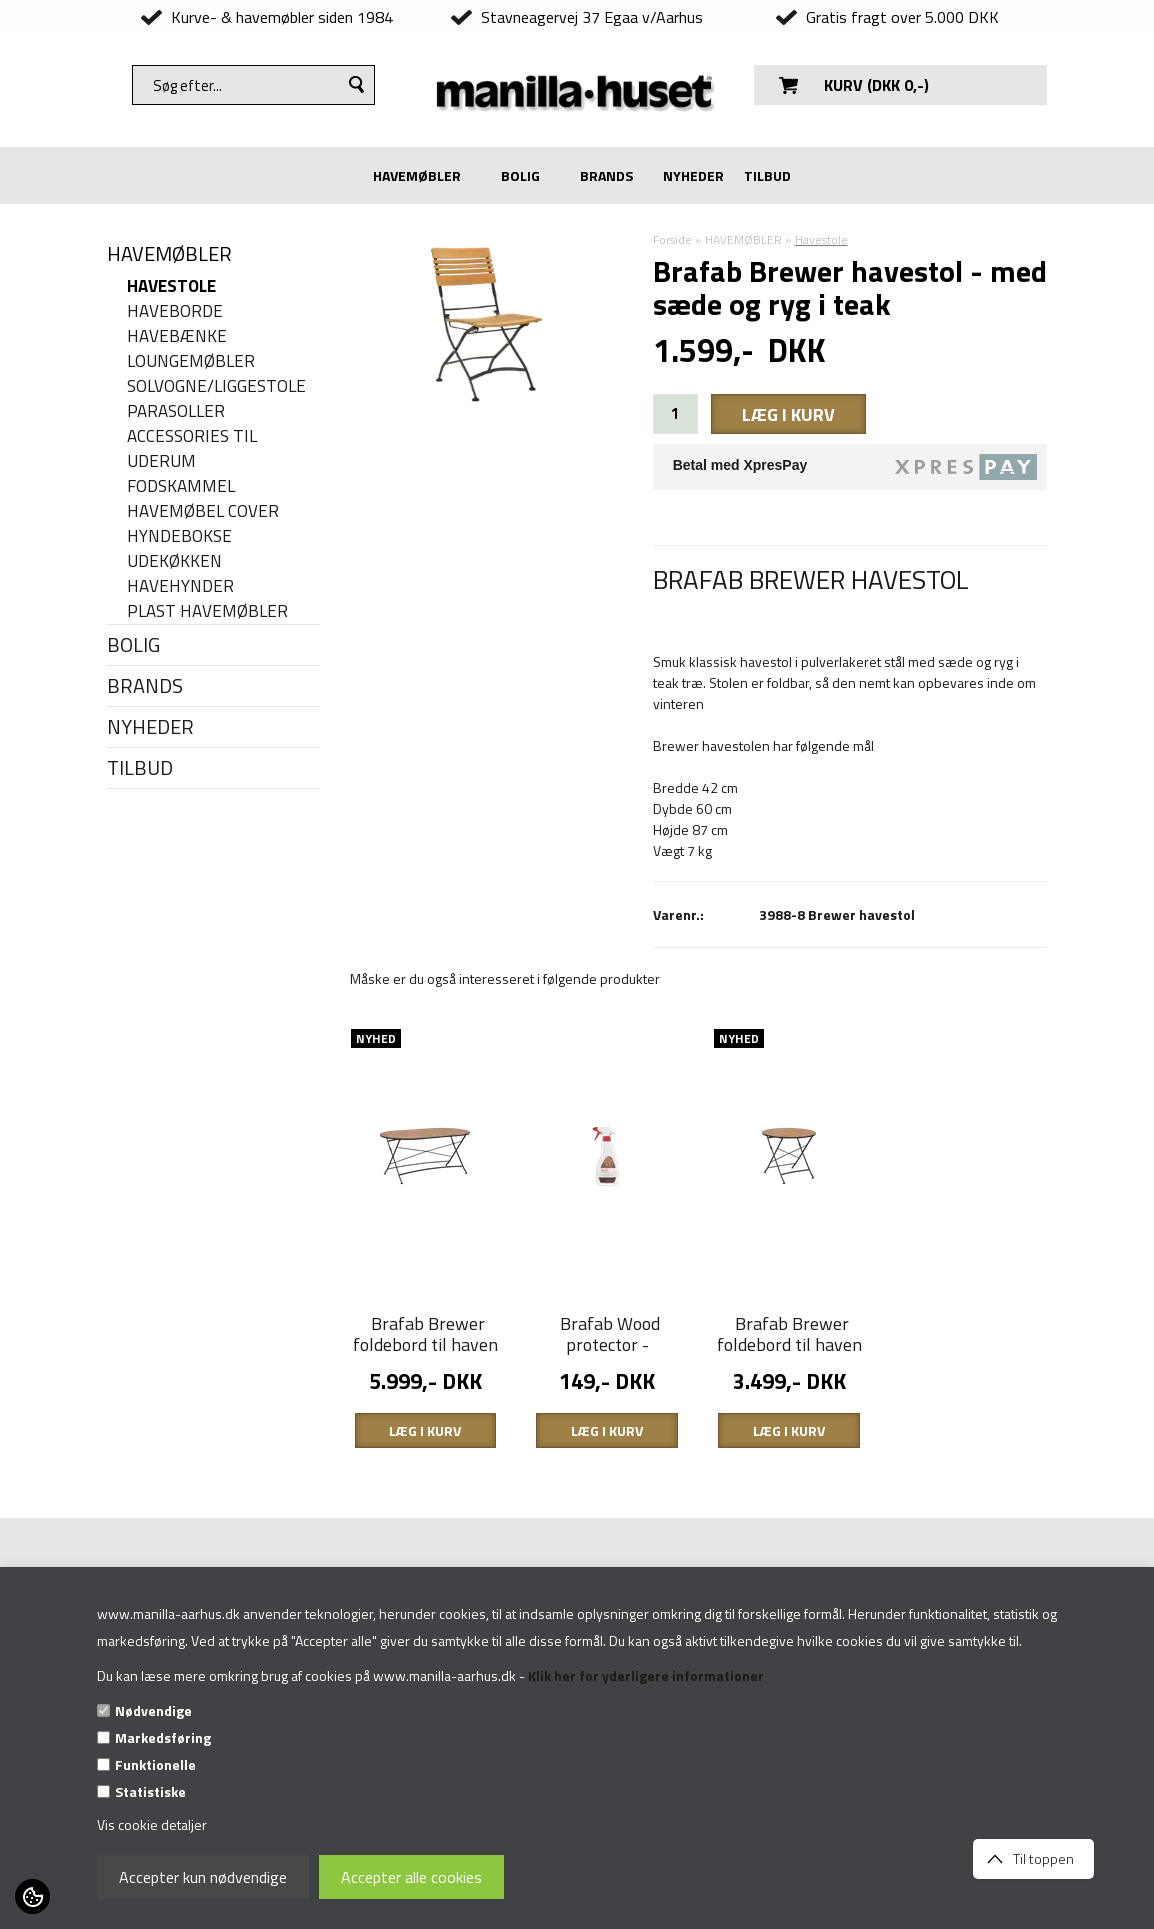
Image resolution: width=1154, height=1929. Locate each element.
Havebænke (177, 336)
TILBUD (767, 175)
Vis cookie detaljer (152, 1824)
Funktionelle (155, 1764)
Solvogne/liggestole (216, 386)
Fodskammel (181, 486)
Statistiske (150, 1791)
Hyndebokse (179, 536)
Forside (672, 239)
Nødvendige (153, 1710)
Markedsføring (163, 1737)
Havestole (171, 286)
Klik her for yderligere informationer (646, 1675)
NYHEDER (693, 175)
